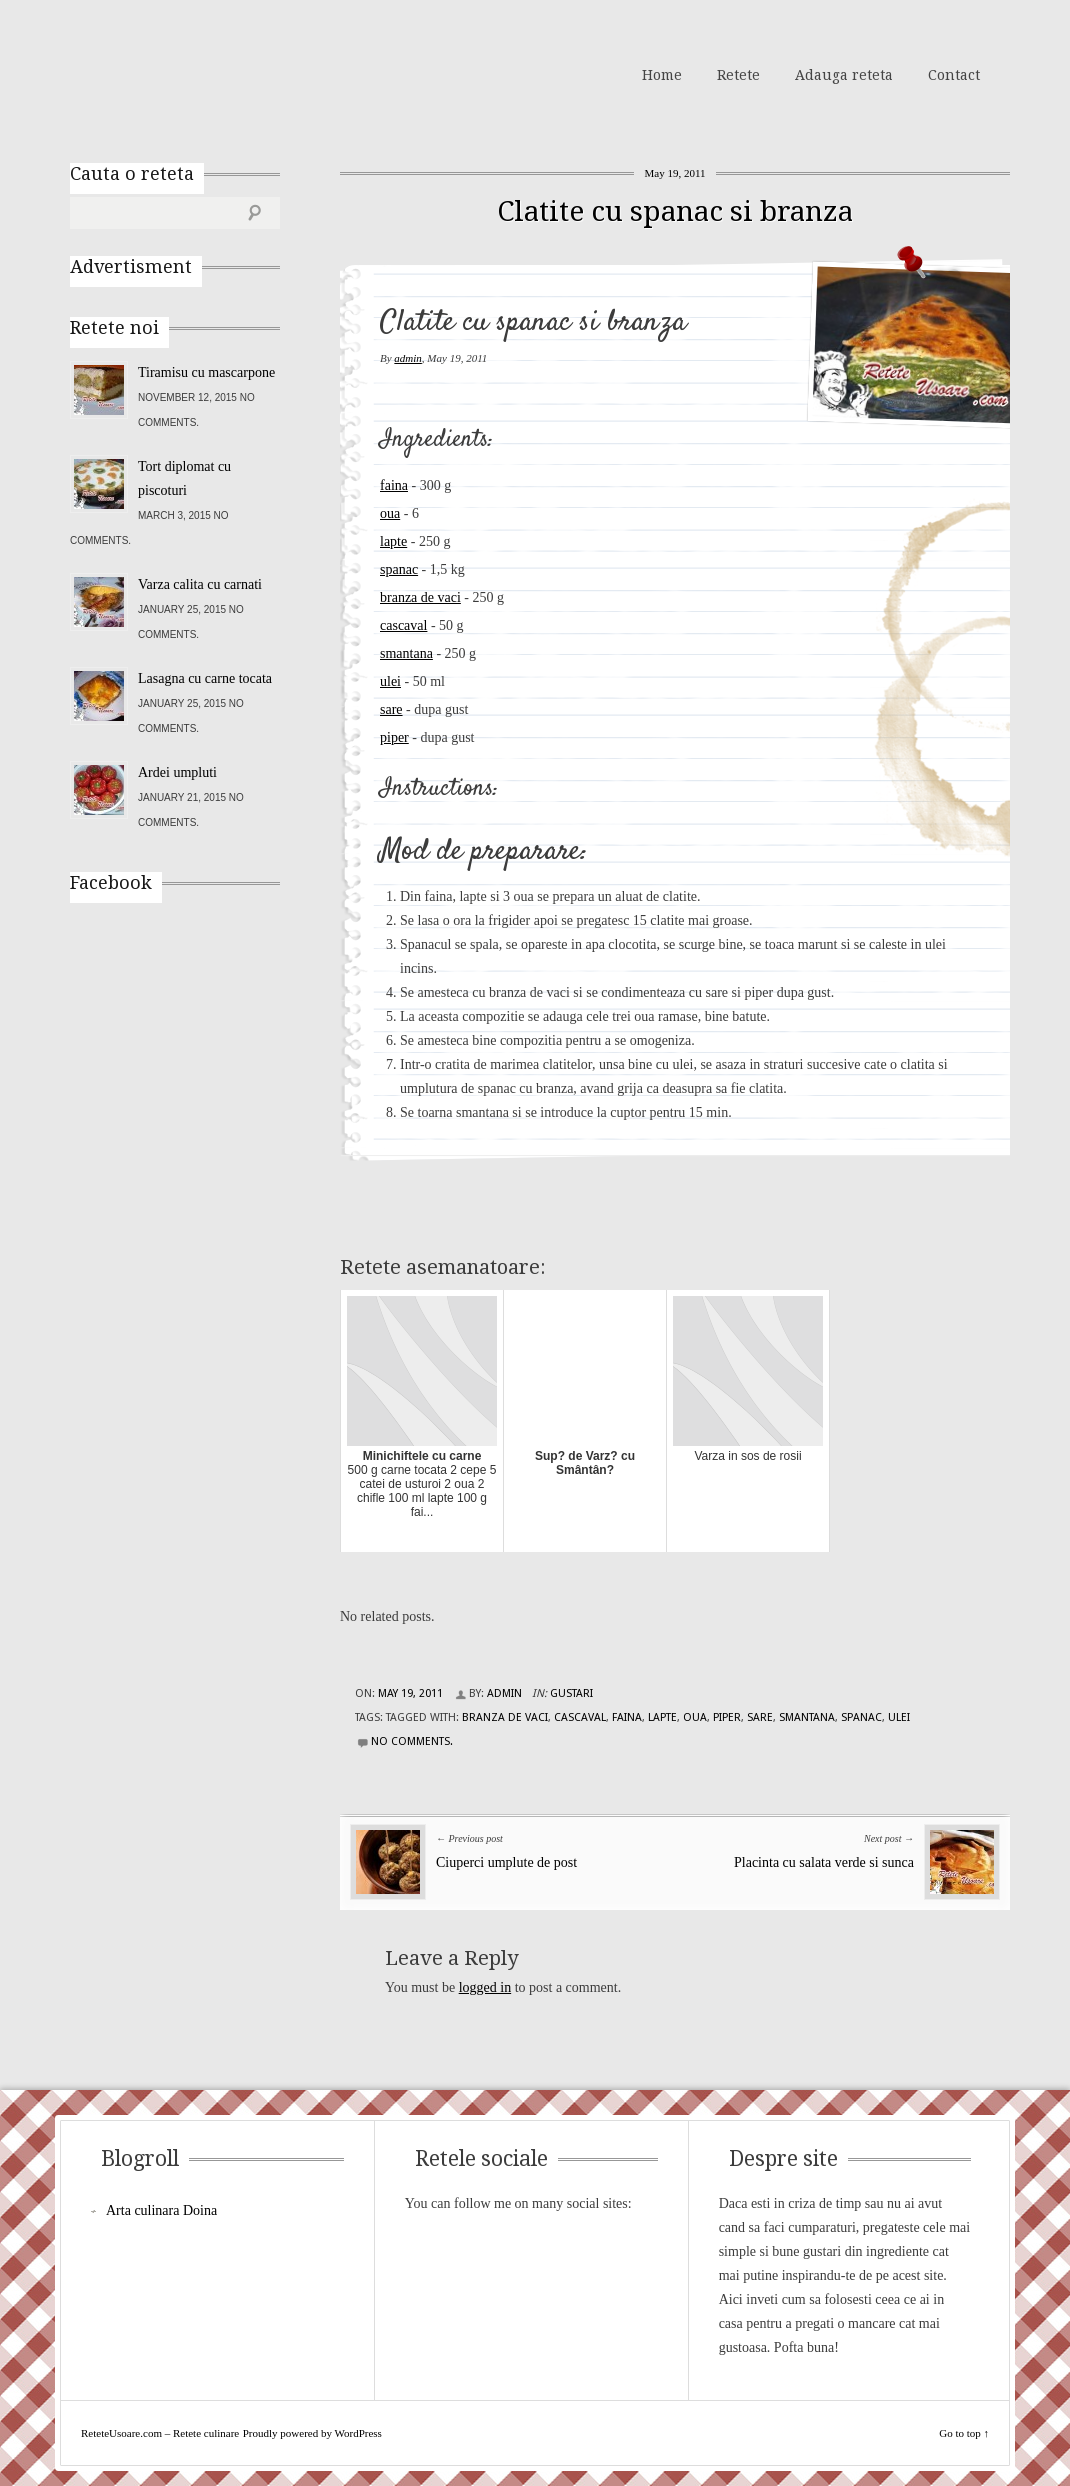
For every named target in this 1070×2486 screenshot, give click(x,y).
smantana (406, 653)
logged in (485, 1987)
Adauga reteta (844, 75)
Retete (738, 75)
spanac (399, 569)
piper (394, 737)
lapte (393, 541)
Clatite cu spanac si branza (675, 211)
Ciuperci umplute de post (506, 1862)
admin (408, 358)
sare (391, 709)
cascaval (403, 625)
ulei (390, 681)
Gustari (571, 1693)
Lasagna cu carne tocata (205, 678)
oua (390, 513)
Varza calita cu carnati (200, 584)
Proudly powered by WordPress (312, 2433)
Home (662, 75)
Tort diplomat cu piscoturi (184, 478)
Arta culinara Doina (161, 2210)
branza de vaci (420, 597)
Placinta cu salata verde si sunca (824, 1862)
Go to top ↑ (964, 2433)
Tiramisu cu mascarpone (206, 372)
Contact (954, 75)
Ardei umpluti (177, 772)
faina (394, 485)
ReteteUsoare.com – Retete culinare (214, 73)
